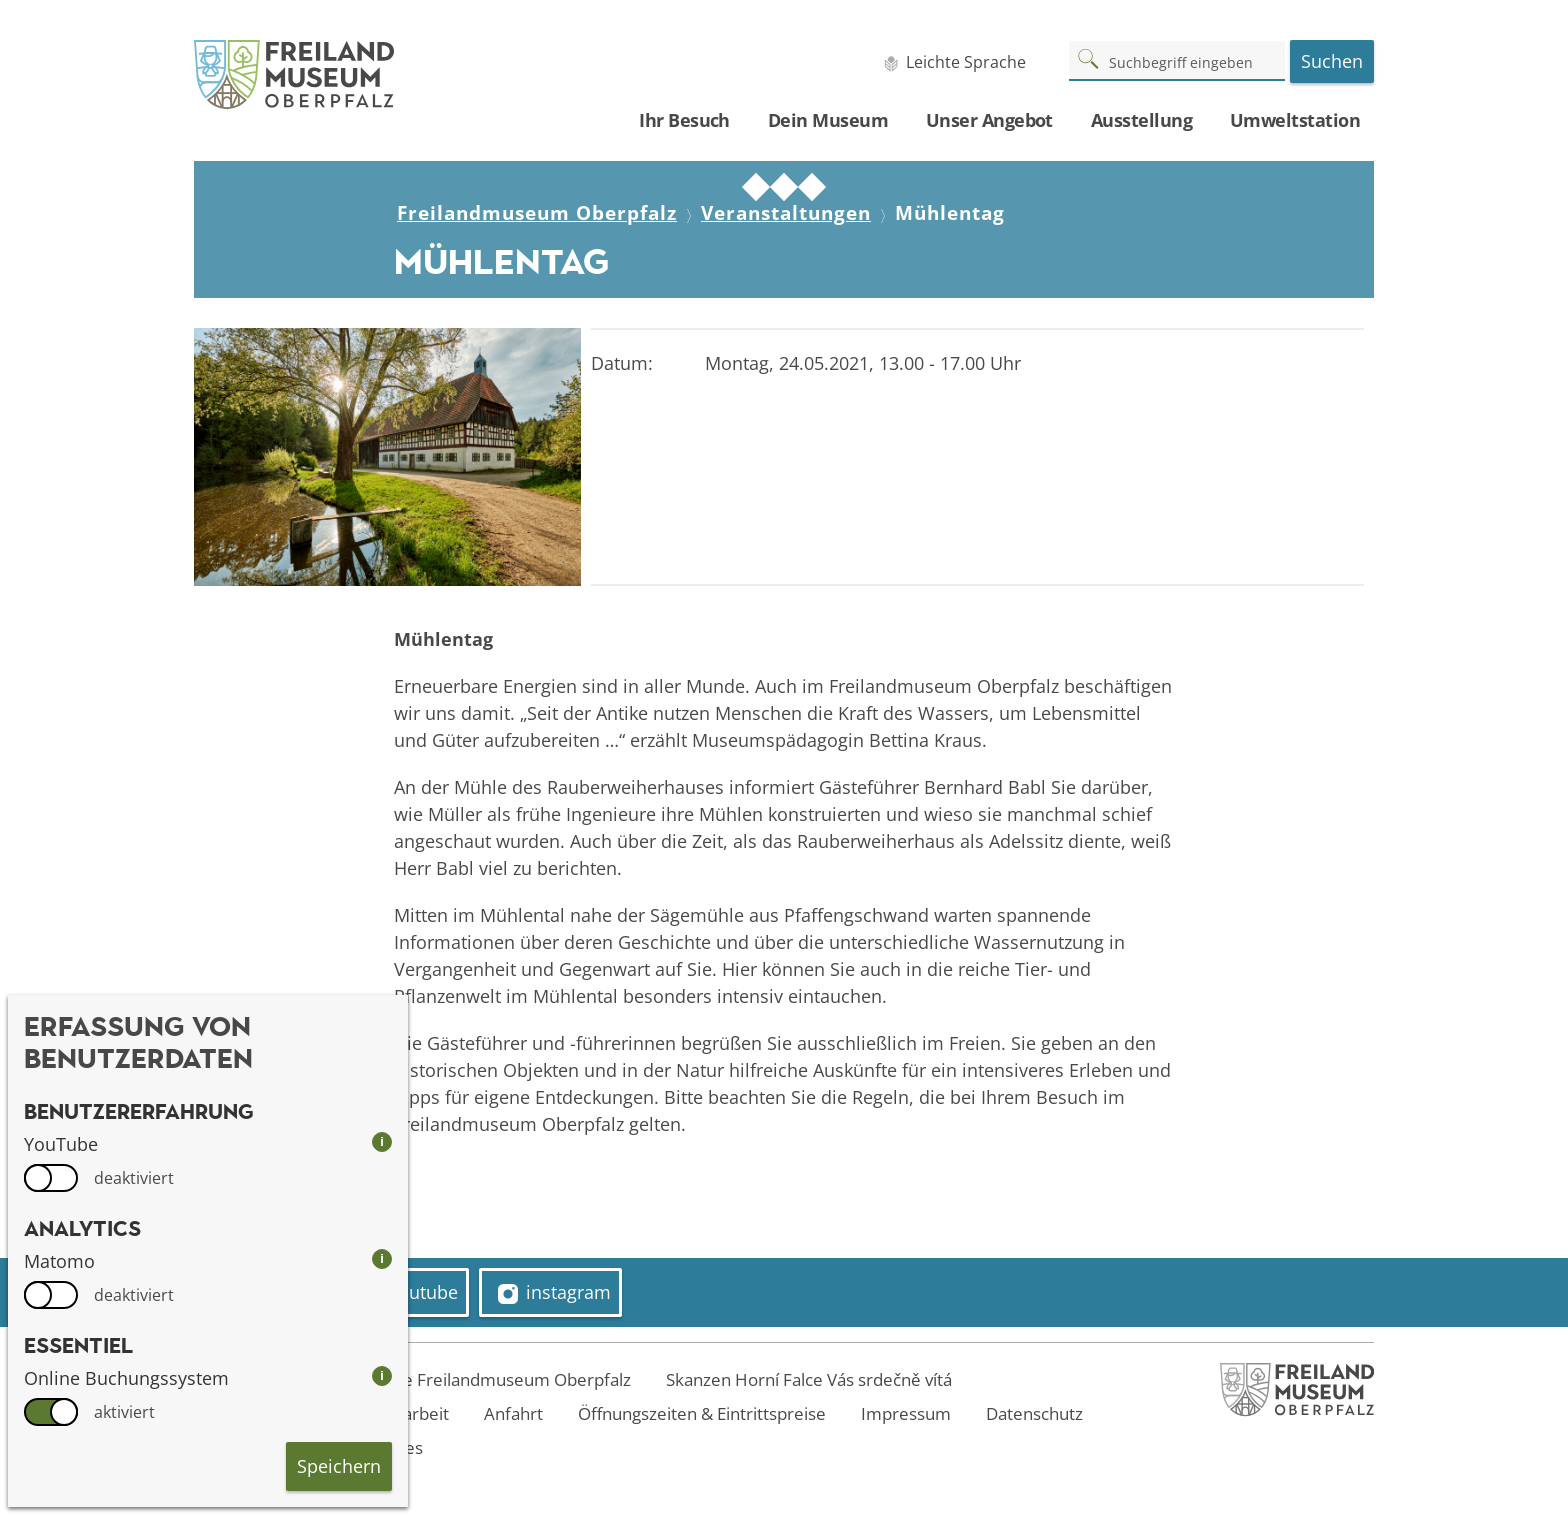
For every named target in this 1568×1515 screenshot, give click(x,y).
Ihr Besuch (684, 120)
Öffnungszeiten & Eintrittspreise (702, 1413)
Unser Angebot (989, 120)
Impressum (906, 1413)
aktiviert (124, 1412)
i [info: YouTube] (382, 1141)
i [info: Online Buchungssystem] (382, 1375)
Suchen (1332, 61)
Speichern (339, 1466)
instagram (554, 1292)
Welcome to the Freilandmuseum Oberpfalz (460, 1379)
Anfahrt (513, 1413)
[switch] (51, 1178)
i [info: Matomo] (382, 1258)
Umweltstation (1295, 120)
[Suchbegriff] (1177, 60)
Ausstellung (1141, 120)
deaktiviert (134, 1178)
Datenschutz (1034, 1413)
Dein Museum (828, 120)
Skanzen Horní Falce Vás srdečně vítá (809, 1379)
